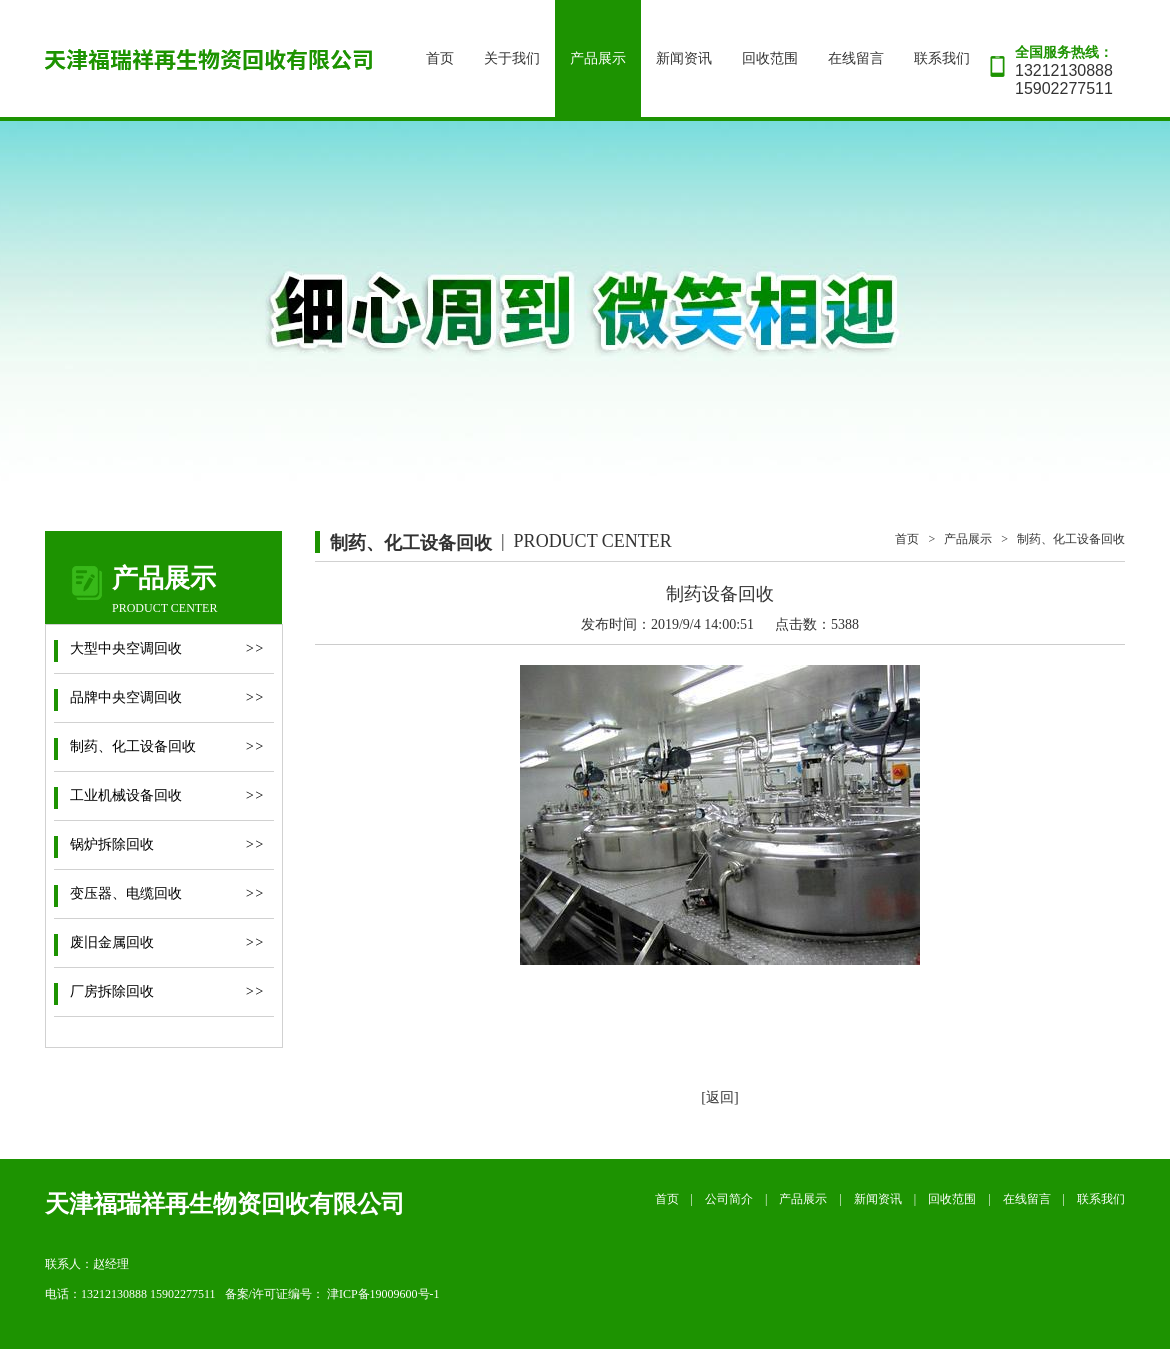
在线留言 (856, 58)
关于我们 (512, 58)
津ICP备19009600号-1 (383, 1294)
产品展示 (598, 58)
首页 (440, 58)
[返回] (719, 1097)
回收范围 (770, 58)
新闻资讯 (684, 58)
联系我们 (942, 58)
